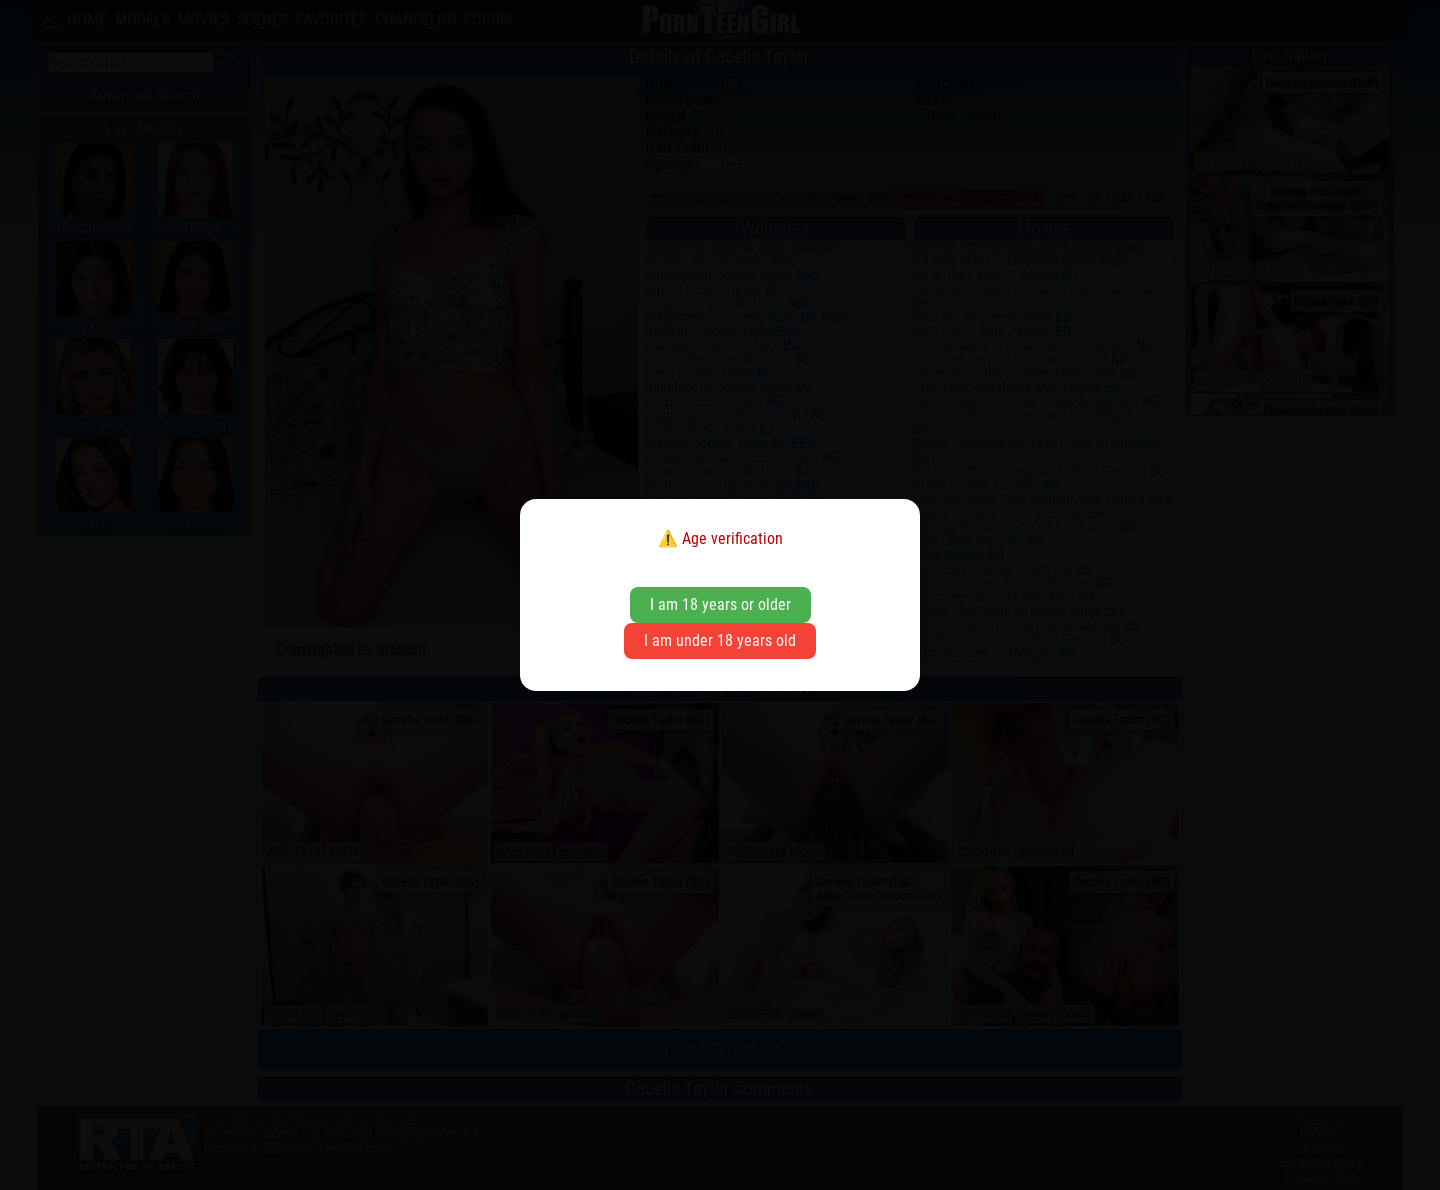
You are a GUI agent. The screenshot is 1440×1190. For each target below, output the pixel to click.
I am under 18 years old (720, 640)
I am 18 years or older (720, 604)
